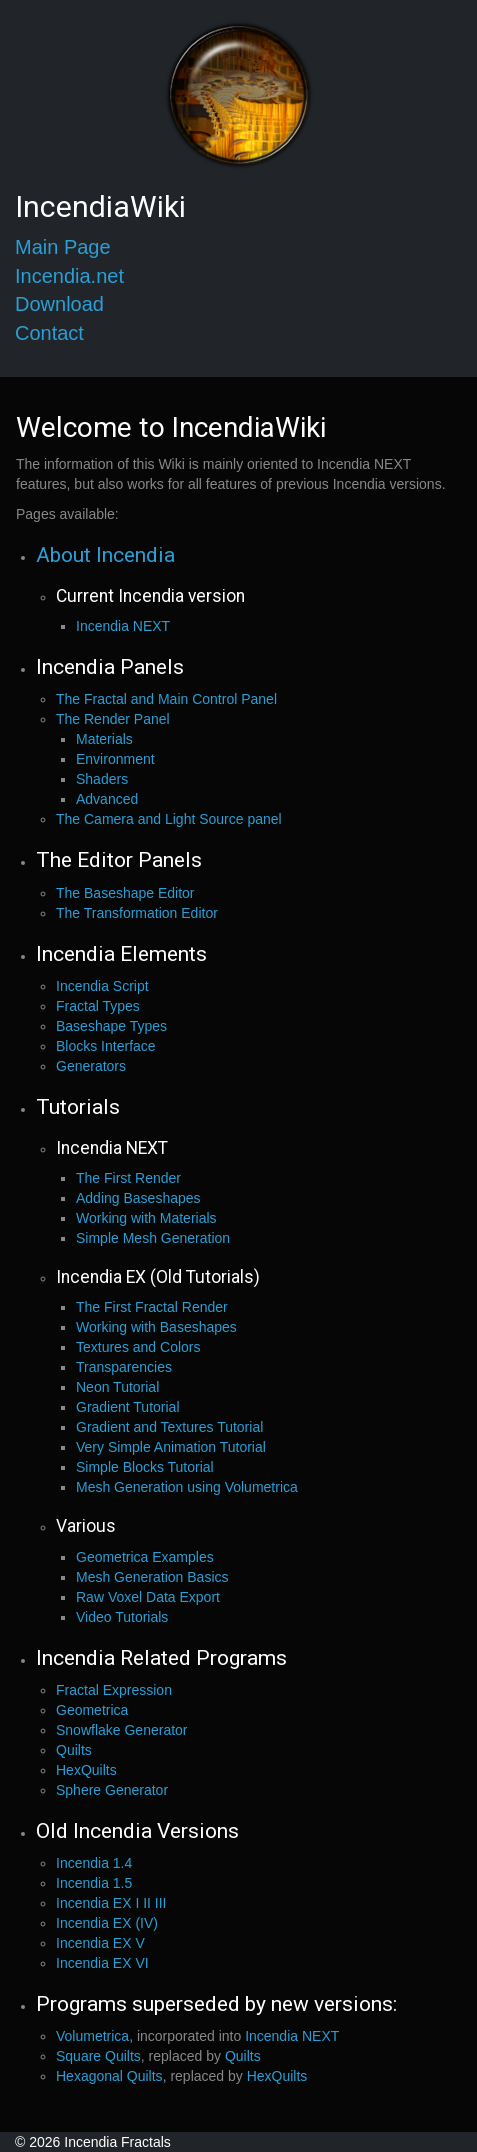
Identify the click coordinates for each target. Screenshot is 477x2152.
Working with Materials (146, 1218)
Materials (104, 739)
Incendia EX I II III (111, 1903)
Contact (49, 333)
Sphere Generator (112, 1790)
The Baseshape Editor (125, 893)
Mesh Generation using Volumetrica (187, 1487)
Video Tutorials (122, 1617)
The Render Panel (113, 719)
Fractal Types (98, 1006)
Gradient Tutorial (128, 1407)
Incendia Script (102, 986)
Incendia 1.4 (94, 1863)
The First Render (128, 1178)
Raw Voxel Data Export (148, 1597)
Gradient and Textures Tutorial (169, 1427)
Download (59, 304)
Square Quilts (98, 2056)
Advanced (107, 799)
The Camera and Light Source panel (169, 819)
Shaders (102, 779)
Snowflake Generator (122, 1730)
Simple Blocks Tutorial (145, 1467)
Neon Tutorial (117, 1387)
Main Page (63, 247)
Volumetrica (92, 2036)
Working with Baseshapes (156, 1327)
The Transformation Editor (137, 913)
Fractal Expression (114, 1690)
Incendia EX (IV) (107, 1923)
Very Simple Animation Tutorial (171, 1447)
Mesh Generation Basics (152, 1577)
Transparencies (124, 1367)
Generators (91, 1066)
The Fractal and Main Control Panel (166, 699)
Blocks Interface (106, 1046)
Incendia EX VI (102, 1963)
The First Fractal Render (152, 1307)
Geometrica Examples (145, 1557)
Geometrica (92, 1710)
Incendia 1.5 (94, 1883)
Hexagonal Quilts (109, 2076)
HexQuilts (86, 1770)
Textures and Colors (138, 1347)
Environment (115, 759)
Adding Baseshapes (138, 1198)
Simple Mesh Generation (153, 1238)
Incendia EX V (100, 1943)
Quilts (74, 1750)
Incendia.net (69, 276)
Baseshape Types (111, 1026)
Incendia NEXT (123, 626)
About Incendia (105, 555)
